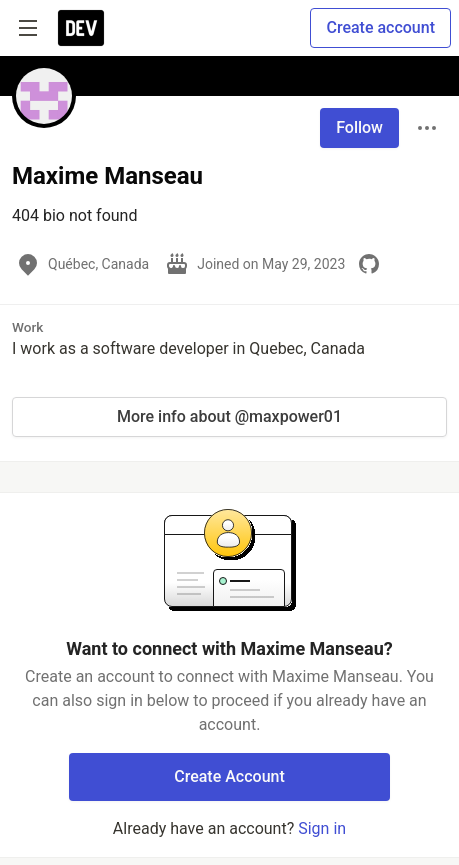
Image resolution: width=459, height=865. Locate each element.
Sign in (322, 828)
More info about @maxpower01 (229, 416)
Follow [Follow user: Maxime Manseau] (359, 127)
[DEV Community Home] (81, 28)
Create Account (229, 776)
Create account (380, 27)
